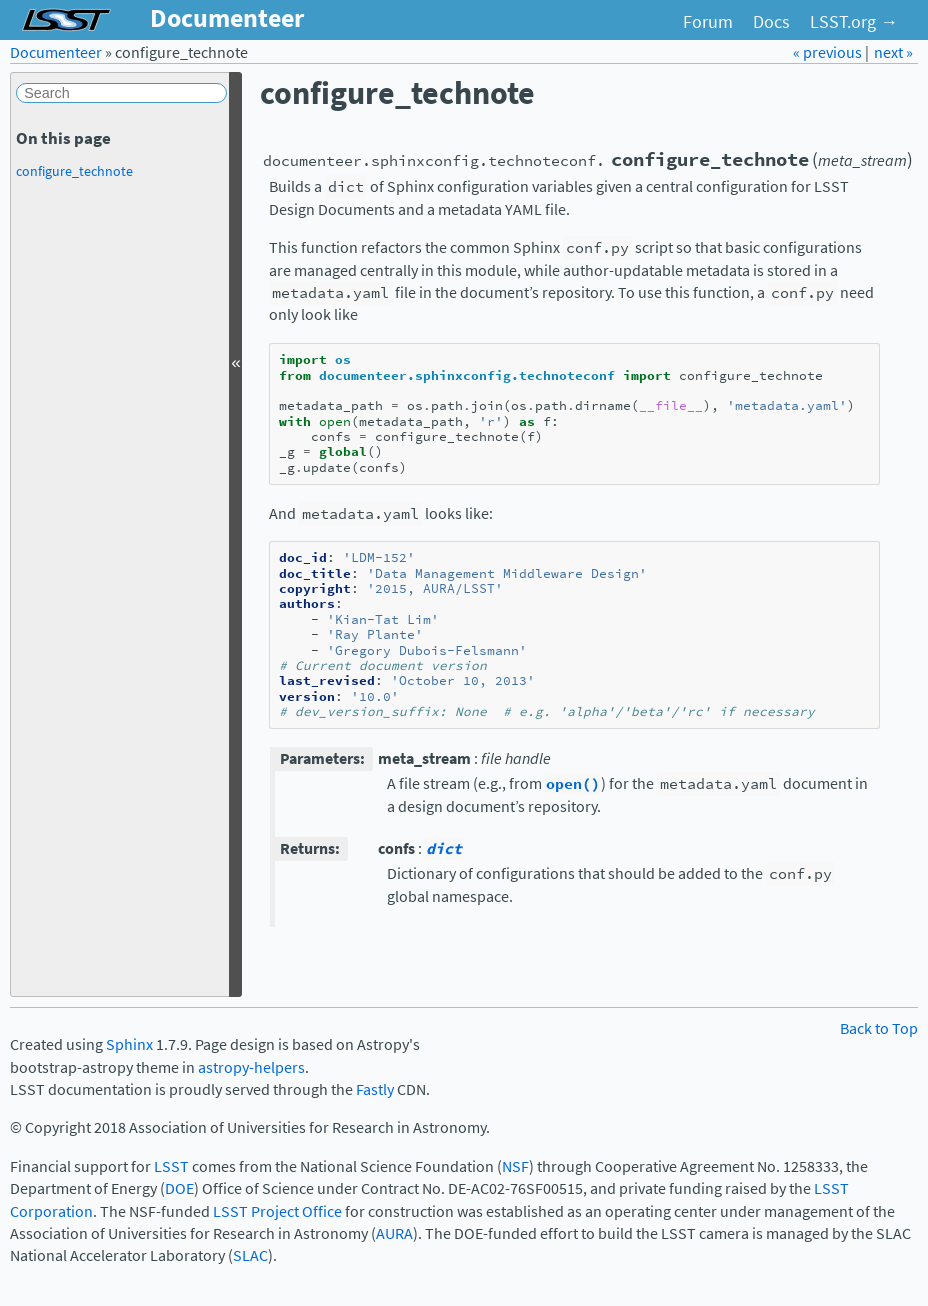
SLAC (250, 1255)
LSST (171, 1166)
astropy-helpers (251, 1067)
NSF (515, 1166)
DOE (179, 1188)
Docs (771, 22)
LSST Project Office (277, 1211)
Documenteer (56, 52)
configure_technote (74, 171)
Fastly (375, 1089)
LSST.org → (854, 22)
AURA (394, 1233)
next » (893, 52)
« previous (829, 52)
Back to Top (879, 1028)
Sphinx (129, 1044)
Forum (708, 22)
